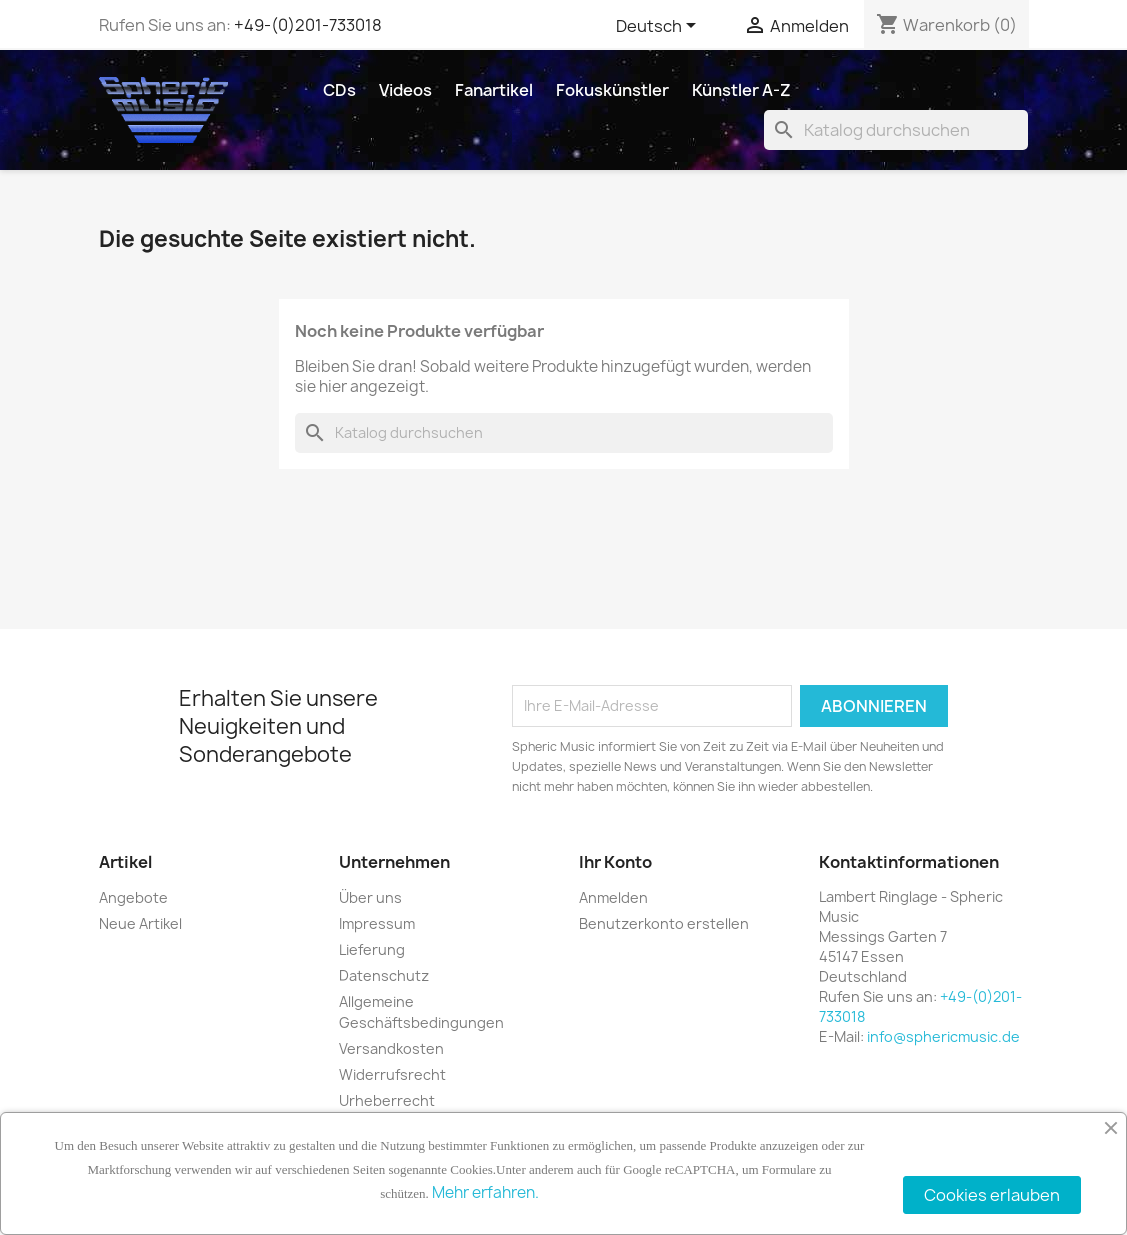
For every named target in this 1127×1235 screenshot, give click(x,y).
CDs (339, 90)
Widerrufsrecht (392, 1074)
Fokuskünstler (612, 90)
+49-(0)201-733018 (308, 25)
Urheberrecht (387, 1100)
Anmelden (613, 897)
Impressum (377, 923)
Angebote (133, 897)
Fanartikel (494, 90)
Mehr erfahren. (485, 1192)
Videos (405, 90)
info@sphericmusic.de (943, 1036)
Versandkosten (391, 1048)
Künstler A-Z (741, 90)
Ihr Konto (615, 862)
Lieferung (372, 949)
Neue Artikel (140, 923)
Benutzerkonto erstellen (664, 923)
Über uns (370, 897)
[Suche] (896, 130)
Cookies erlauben (992, 1195)
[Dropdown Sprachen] (659, 27)
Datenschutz (384, 975)
